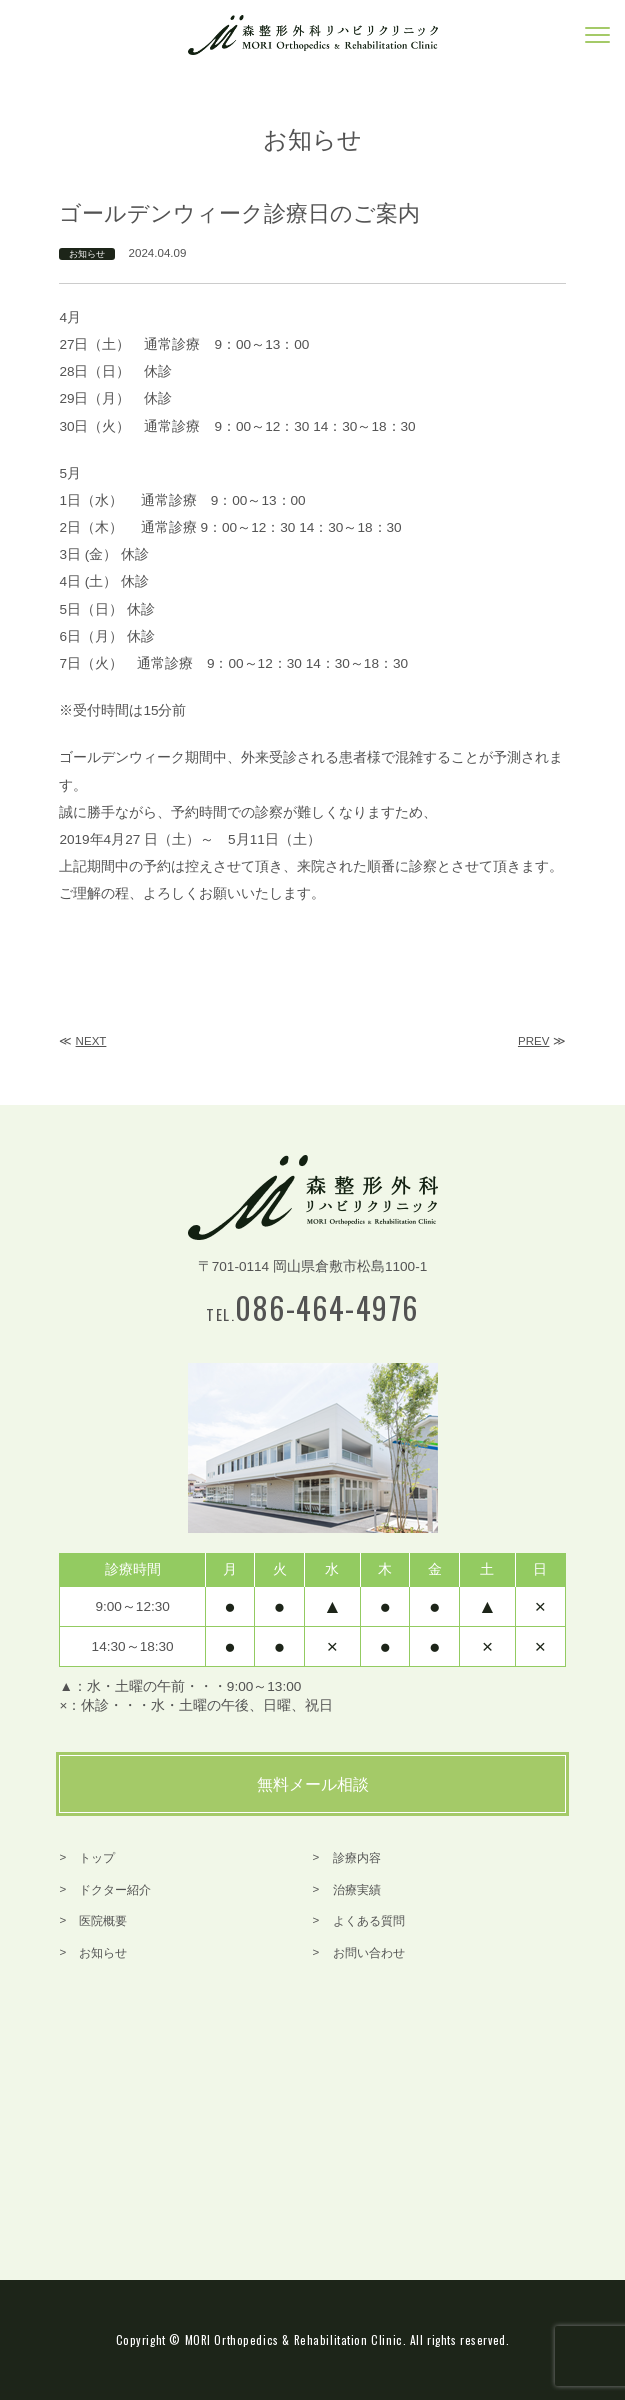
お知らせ (87, 254)
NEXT (91, 1041)
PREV (533, 1041)
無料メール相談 (313, 1784)
